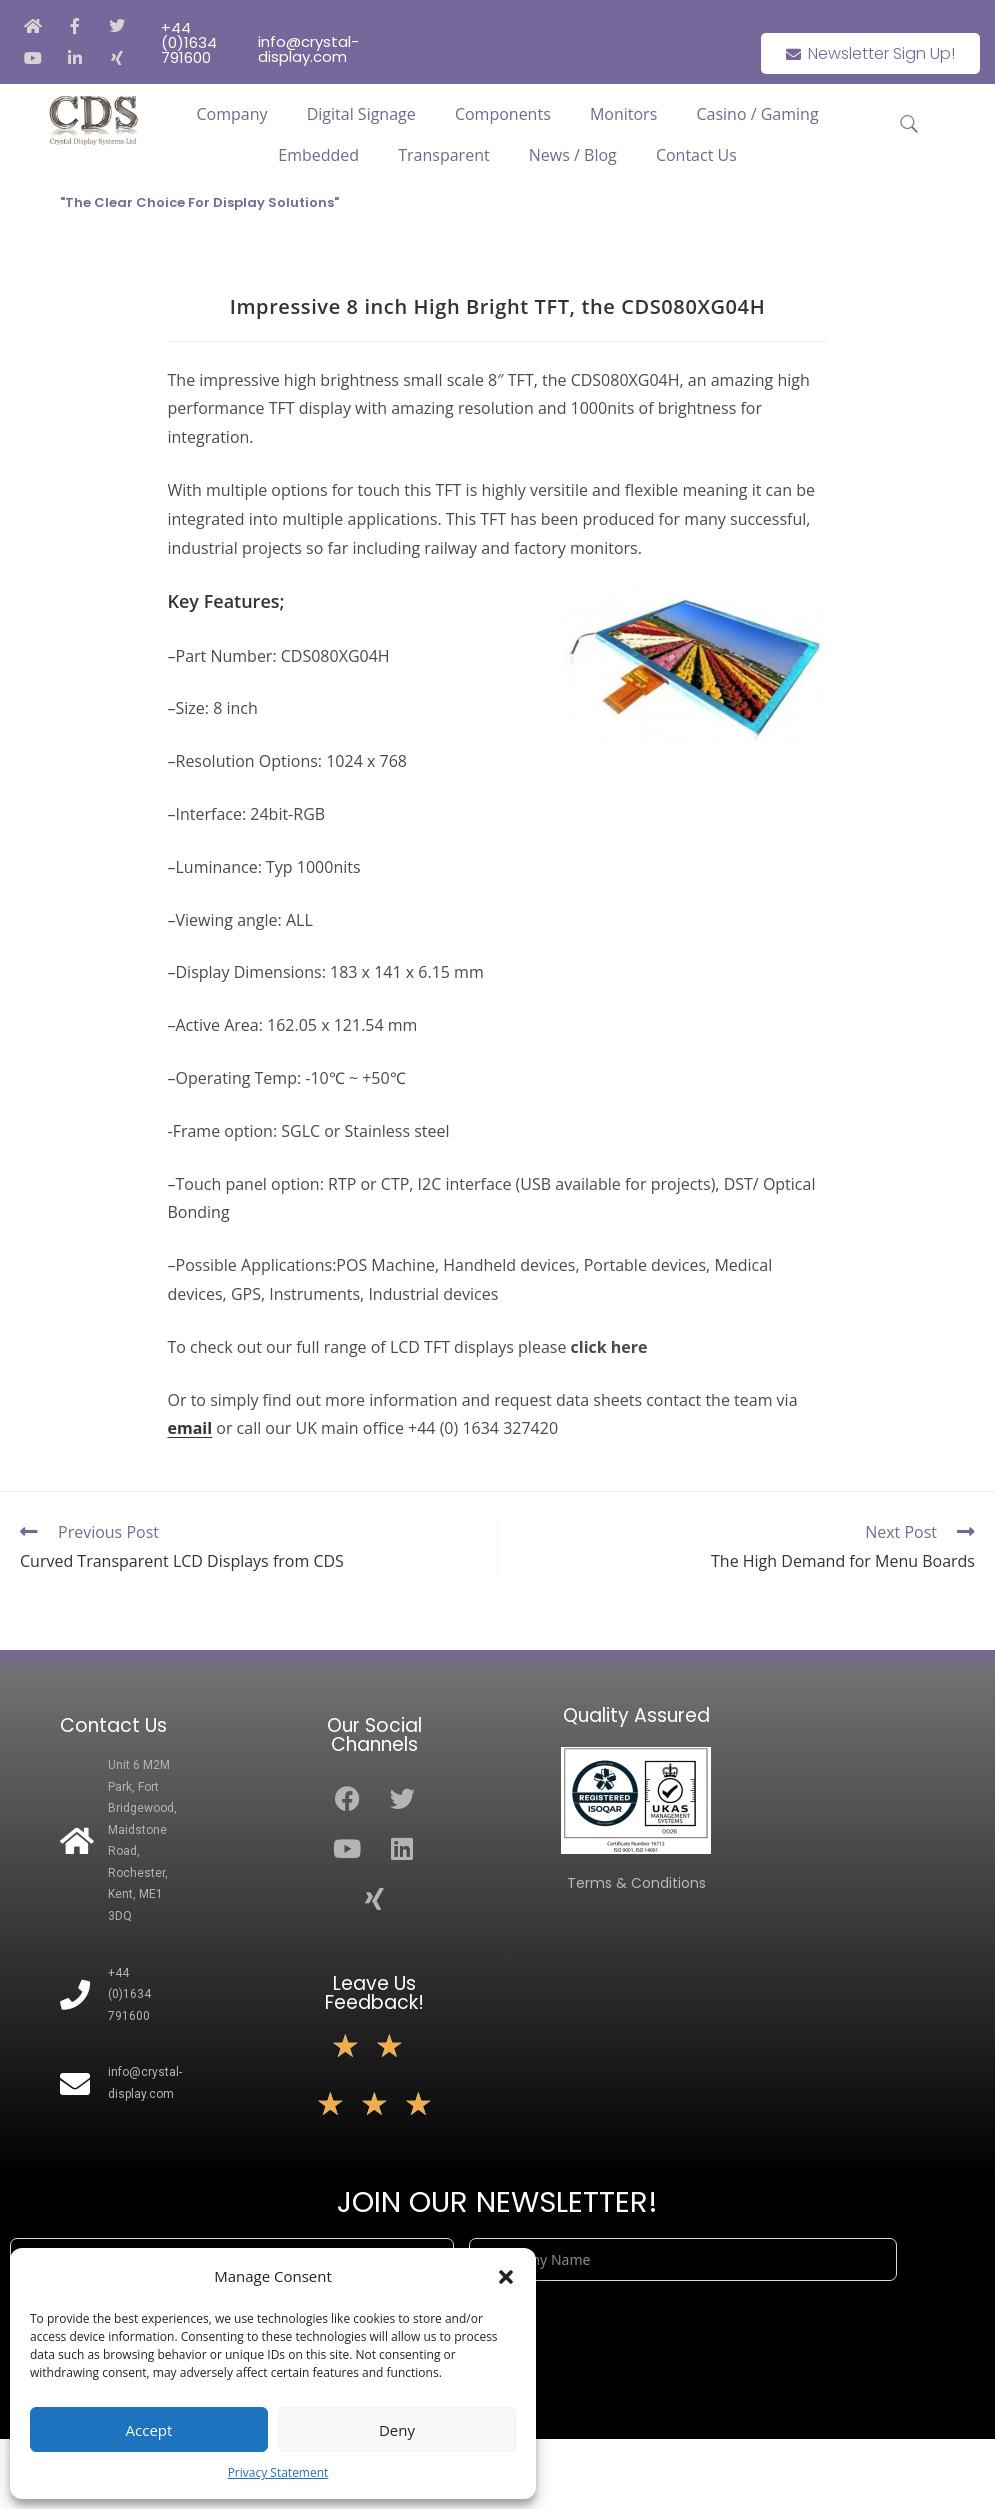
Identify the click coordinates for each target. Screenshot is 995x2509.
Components (503, 114)
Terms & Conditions (636, 1883)
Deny (397, 2430)
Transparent (443, 155)
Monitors (623, 114)
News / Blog (573, 155)
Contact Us (696, 155)
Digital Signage (361, 114)
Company (232, 114)
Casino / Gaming (757, 114)
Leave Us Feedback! (374, 1993)
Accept (149, 2430)
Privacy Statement (278, 2472)
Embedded (318, 155)
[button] (506, 2277)
